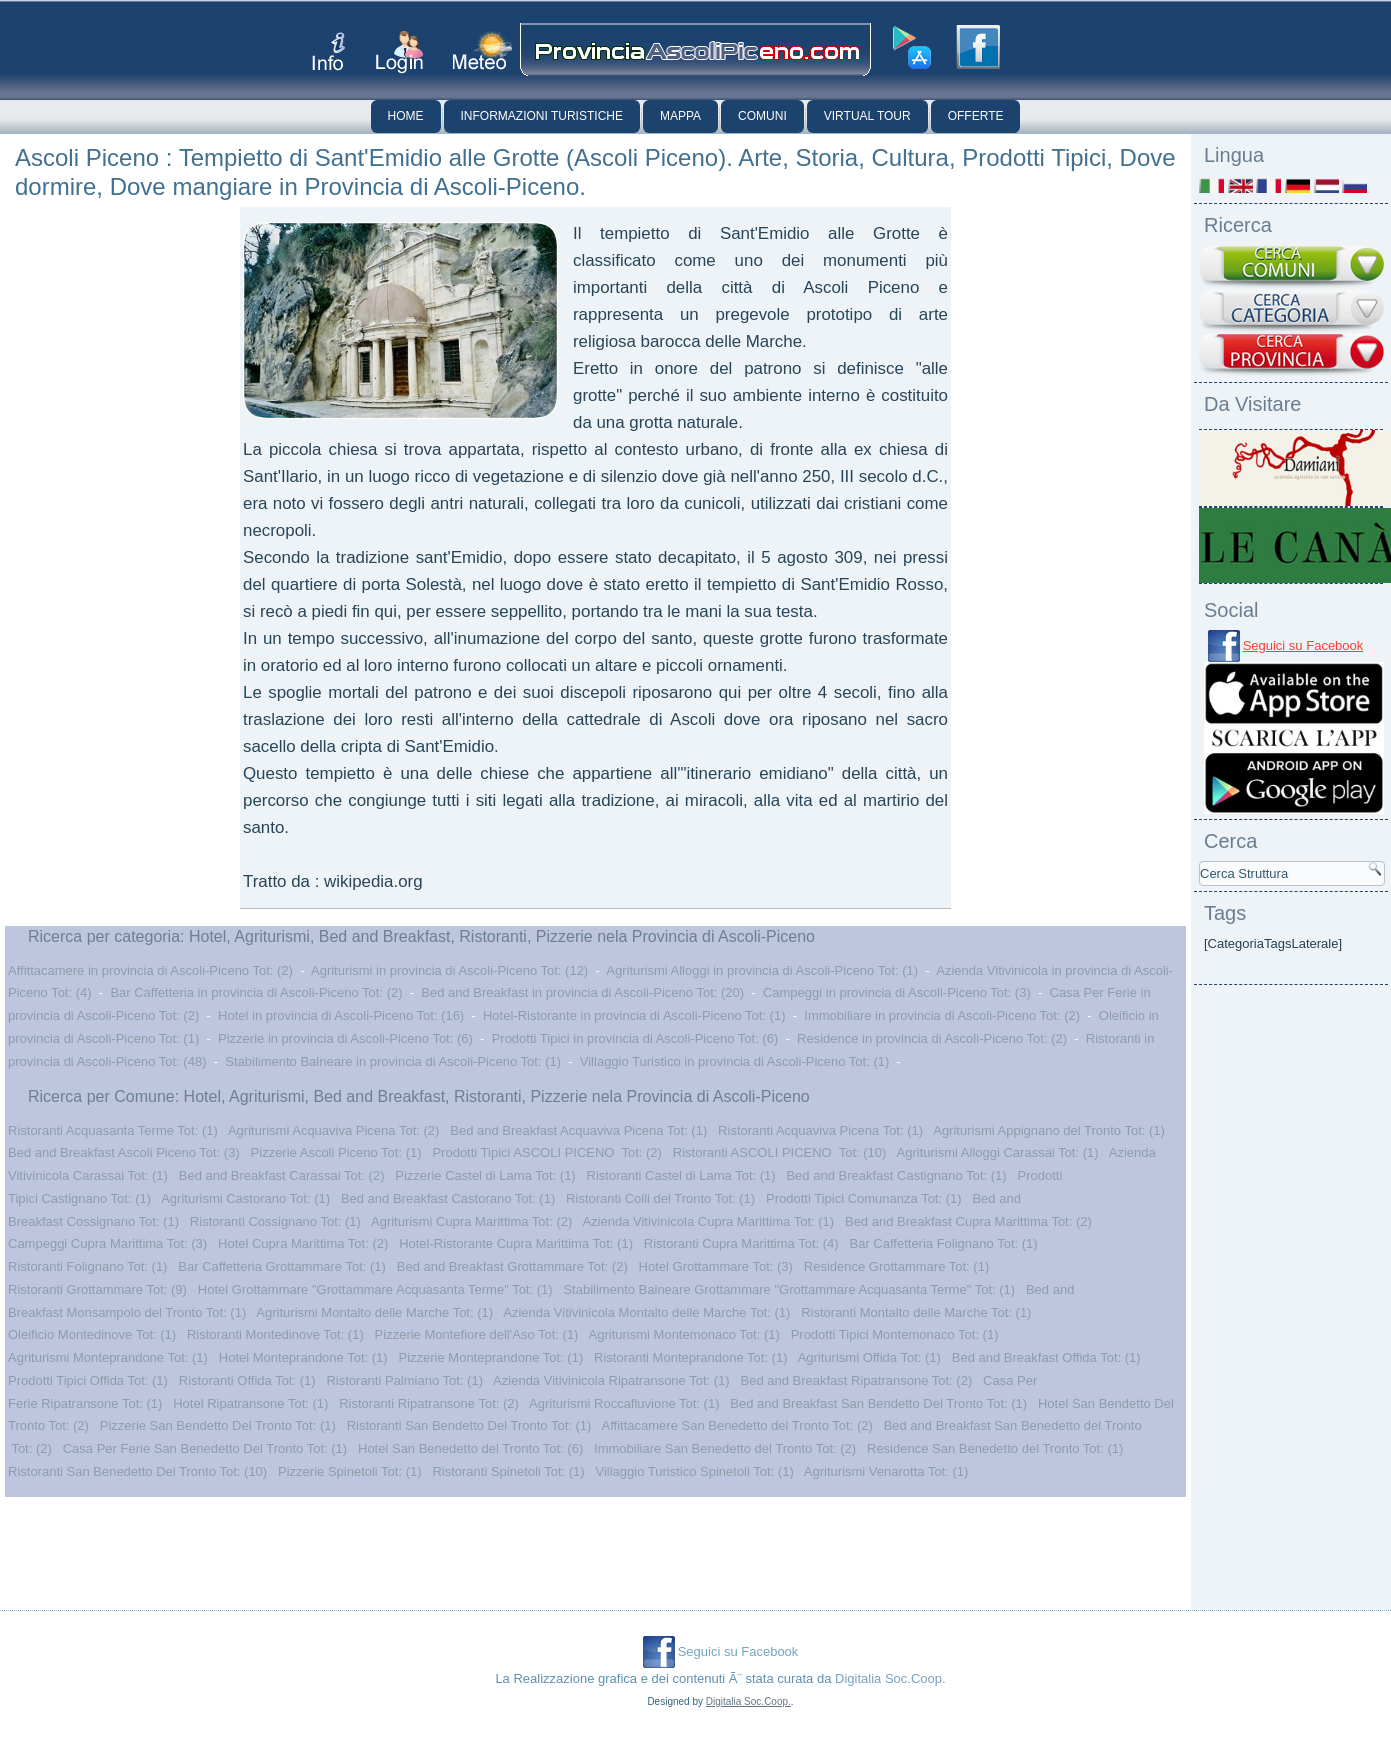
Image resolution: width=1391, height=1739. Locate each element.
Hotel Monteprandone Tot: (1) (303, 1357)
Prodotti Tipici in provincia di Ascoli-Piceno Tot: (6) (635, 1038)
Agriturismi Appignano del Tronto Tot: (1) (1049, 1130)
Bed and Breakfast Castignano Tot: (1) (896, 1175)
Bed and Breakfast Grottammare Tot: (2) (512, 1266)
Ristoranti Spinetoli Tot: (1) (508, 1471)
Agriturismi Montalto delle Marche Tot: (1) (374, 1312)
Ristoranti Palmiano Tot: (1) (404, 1380)
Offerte (976, 116)
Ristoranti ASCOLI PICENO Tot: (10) (780, 1152)
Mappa (680, 116)
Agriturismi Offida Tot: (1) (869, 1357)
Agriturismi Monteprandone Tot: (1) (108, 1357)
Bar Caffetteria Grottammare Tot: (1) (282, 1266)
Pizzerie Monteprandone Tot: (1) (490, 1357)
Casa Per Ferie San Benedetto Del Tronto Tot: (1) (205, 1448)
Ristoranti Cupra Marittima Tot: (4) (741, 1243)
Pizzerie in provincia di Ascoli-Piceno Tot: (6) (345, 1038)
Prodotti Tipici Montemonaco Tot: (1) (895, 1334)
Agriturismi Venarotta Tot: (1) (886, 1471)
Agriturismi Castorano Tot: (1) (245, 1198)
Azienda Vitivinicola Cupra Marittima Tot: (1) (708, 1221)
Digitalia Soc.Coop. (890, 1678)
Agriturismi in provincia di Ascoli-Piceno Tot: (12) (449, 970)
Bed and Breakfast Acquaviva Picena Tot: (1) (578, 1130)
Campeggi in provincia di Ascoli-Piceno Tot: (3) (897, 992)
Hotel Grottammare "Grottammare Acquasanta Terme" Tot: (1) (375, 1289)
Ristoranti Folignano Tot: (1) (87, 1266)
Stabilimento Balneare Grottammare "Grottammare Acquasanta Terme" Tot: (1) (789, 1289)
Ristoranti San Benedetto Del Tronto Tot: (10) (137, 1471)
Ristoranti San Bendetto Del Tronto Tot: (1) (469, 1425)
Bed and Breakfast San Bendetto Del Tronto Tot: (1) (878, 1403)
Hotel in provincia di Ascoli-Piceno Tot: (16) (341, 1015)
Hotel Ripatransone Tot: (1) (250, 1403)
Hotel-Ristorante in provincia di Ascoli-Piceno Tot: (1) (634, 1015)
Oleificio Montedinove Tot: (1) (92, 1334)
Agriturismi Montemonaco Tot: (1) (684, 1334)
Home (406, 116)
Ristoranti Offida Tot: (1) (247, 1380)
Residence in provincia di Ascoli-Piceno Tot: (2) (932, 1038)
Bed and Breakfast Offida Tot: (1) (1046, 1357)
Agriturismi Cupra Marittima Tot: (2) (471, 1221)
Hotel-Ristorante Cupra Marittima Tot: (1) (516, 1243)
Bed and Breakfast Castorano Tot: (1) (448, 1198)
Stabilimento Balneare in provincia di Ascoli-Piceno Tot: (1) (393, 1061)
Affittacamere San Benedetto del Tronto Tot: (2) (737, 1425)
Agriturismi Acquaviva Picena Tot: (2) (333, 1130)
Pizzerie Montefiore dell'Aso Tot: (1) (477, 1334)
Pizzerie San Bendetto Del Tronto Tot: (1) (218, 1425)
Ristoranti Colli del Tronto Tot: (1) (660, 1198)
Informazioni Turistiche (542, 116)
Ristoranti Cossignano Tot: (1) (275, 1221)
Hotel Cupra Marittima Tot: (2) (303, 1243)
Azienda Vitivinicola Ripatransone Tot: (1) (611, 1380)
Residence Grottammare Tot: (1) (896, 1266)
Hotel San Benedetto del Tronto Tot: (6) (470, 1448)
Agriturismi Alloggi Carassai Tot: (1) (998, 1152)
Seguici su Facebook (1303, 645)
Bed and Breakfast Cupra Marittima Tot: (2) (968, 1221)
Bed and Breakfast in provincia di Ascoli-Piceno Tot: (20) (582, 992)
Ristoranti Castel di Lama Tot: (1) (681, 1175)
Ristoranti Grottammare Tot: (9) (97, 1289)
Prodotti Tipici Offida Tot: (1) (88, 1380)
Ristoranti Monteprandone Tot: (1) (690, 1357)
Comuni (762, 116)
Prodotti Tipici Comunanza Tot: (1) (864, 1198)
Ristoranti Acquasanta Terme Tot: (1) (113, 1130)
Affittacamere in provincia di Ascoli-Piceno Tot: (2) (150, 970)
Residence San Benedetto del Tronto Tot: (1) (995, 1448)
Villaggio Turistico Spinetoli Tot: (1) (694, 1471)
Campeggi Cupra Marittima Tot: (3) (107, 1243)
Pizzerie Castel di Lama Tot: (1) (485, 1175)
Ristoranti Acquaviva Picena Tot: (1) (820, 1130)
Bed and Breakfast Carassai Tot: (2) (282, 1175)
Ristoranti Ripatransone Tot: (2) (429, 1403)
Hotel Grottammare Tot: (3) (716, 1266)
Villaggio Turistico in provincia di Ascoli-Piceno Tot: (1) (735, 1061)
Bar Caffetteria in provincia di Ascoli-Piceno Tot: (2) (256, 992)
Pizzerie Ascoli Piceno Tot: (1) (336, 1152)
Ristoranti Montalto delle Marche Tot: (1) (916, 1312)
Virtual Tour (867, 116)
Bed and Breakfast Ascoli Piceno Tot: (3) (124, 1152)
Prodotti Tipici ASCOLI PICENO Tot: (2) (547, 1152)
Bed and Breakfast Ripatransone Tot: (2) (857, 1380)
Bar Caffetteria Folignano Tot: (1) (943, 1243)
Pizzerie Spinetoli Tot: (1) (350, 1471)
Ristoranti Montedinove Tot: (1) (275, 1334)
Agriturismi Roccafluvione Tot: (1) (624, 1403)
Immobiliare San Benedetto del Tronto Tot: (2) (725, 1448)
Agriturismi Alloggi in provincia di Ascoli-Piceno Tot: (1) (762, 970)
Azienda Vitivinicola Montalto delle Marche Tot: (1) (646, 1312)
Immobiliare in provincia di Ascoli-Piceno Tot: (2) (942, 1015)
